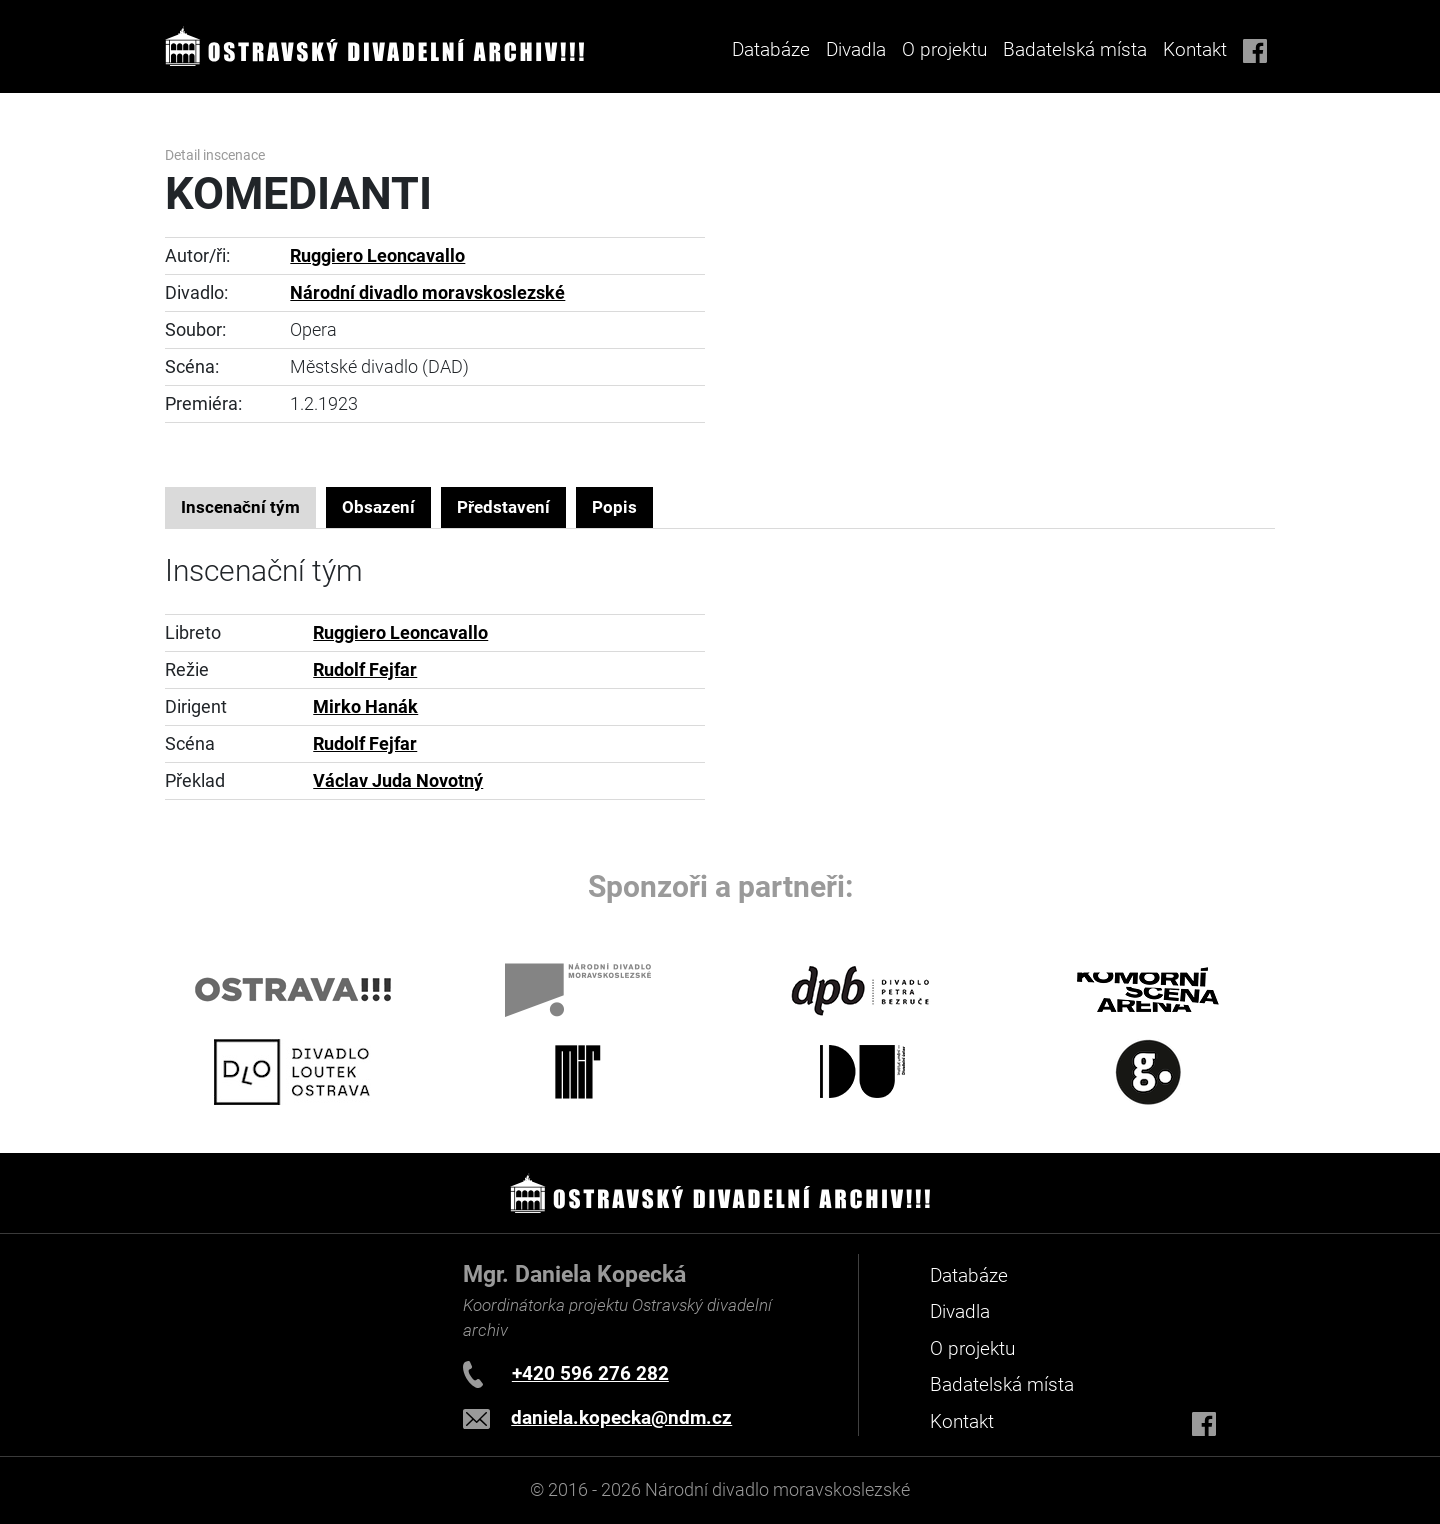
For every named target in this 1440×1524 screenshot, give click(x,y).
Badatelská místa (1075, 49)
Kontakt (1195, 49)
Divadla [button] (856, 49)
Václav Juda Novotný (398, 781)
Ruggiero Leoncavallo (377, 256)
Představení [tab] (503, 507)
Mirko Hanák (365, 707)
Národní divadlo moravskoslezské (427, 293)
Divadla (960, 1311)
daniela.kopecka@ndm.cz (621, 1417)
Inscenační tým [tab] (240, 507)
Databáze (771, 49)
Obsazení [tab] (378, 507)
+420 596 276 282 (590, 1373)
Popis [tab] (614, 507)
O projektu (944, 49)
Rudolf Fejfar (365, 670)
